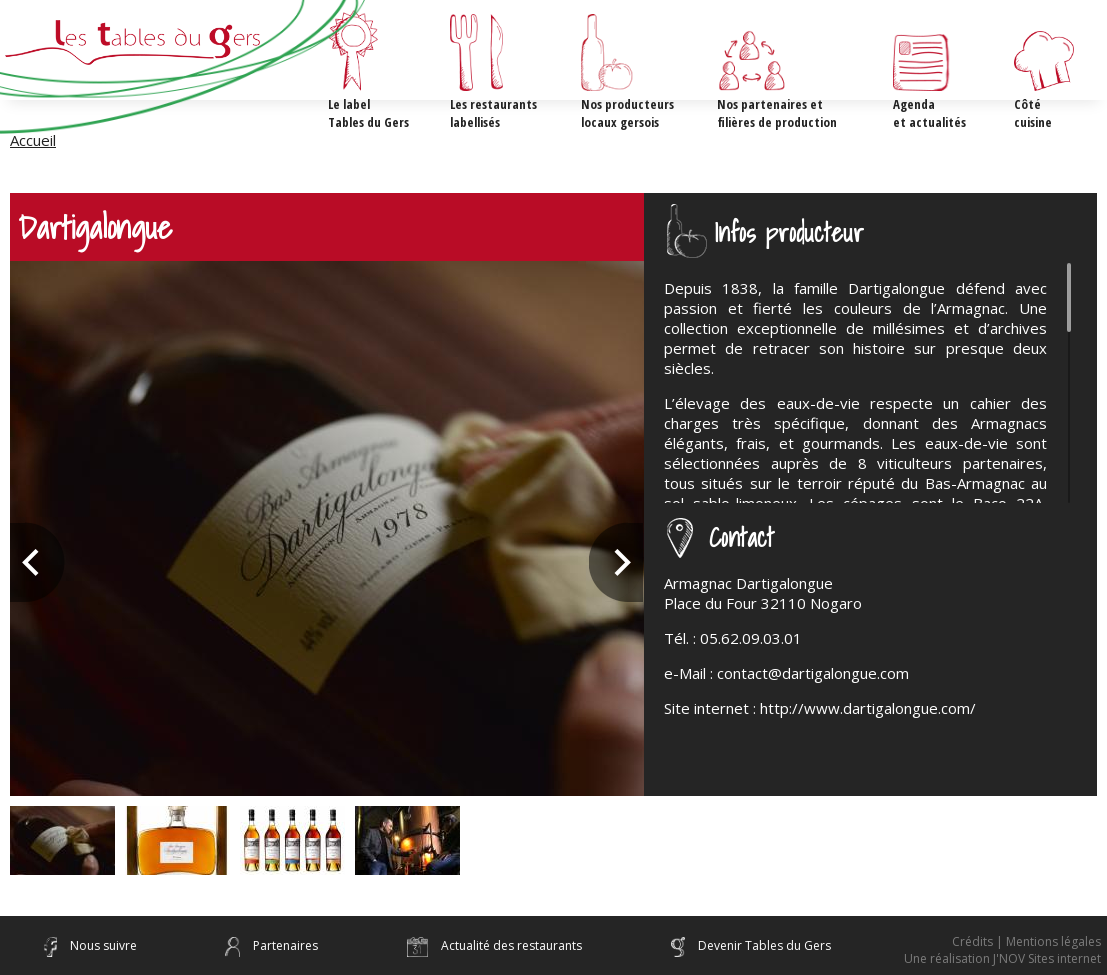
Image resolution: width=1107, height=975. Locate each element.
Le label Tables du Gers (368, 113)
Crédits (972, 941)
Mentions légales (1053, 941)
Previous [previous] (37, 562)
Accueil (33, 140)
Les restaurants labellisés (493, 113)
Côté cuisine (1033, 113)
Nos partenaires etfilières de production (777, 113)
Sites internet (1064, 958)
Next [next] (616, 562)
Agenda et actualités (929, 113)
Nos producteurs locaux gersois (627, 113)
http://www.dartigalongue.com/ (868, 708)
